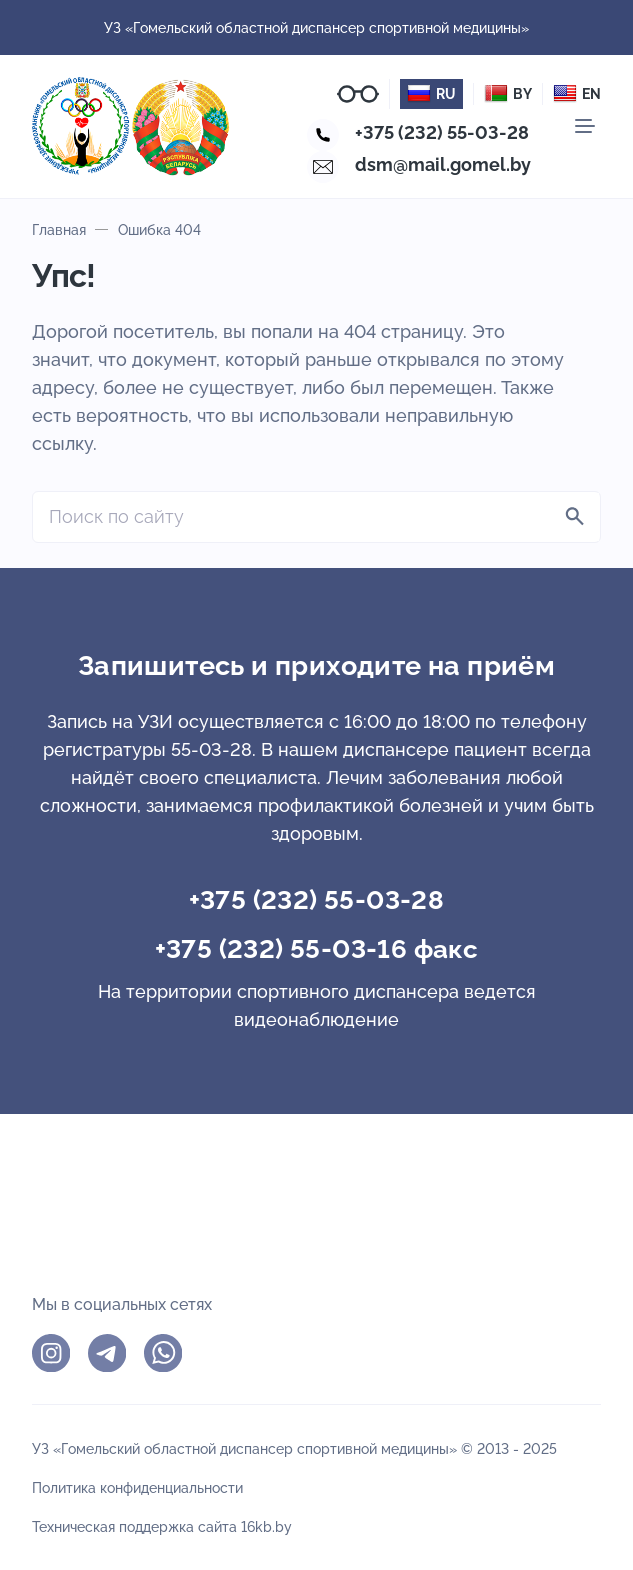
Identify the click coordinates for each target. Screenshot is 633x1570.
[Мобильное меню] (585, 126)
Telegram (107, 1353)
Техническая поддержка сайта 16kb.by (162, 1526)
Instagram (51, 1353)
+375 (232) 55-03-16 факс (317, 949)
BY (508, 94)
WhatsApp (163, 1353)
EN (577, 94)
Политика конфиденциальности (137, 1487)
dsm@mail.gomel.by (443, 164)
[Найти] (575, 517)
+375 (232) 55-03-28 (442, 132)
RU (431, 94)
